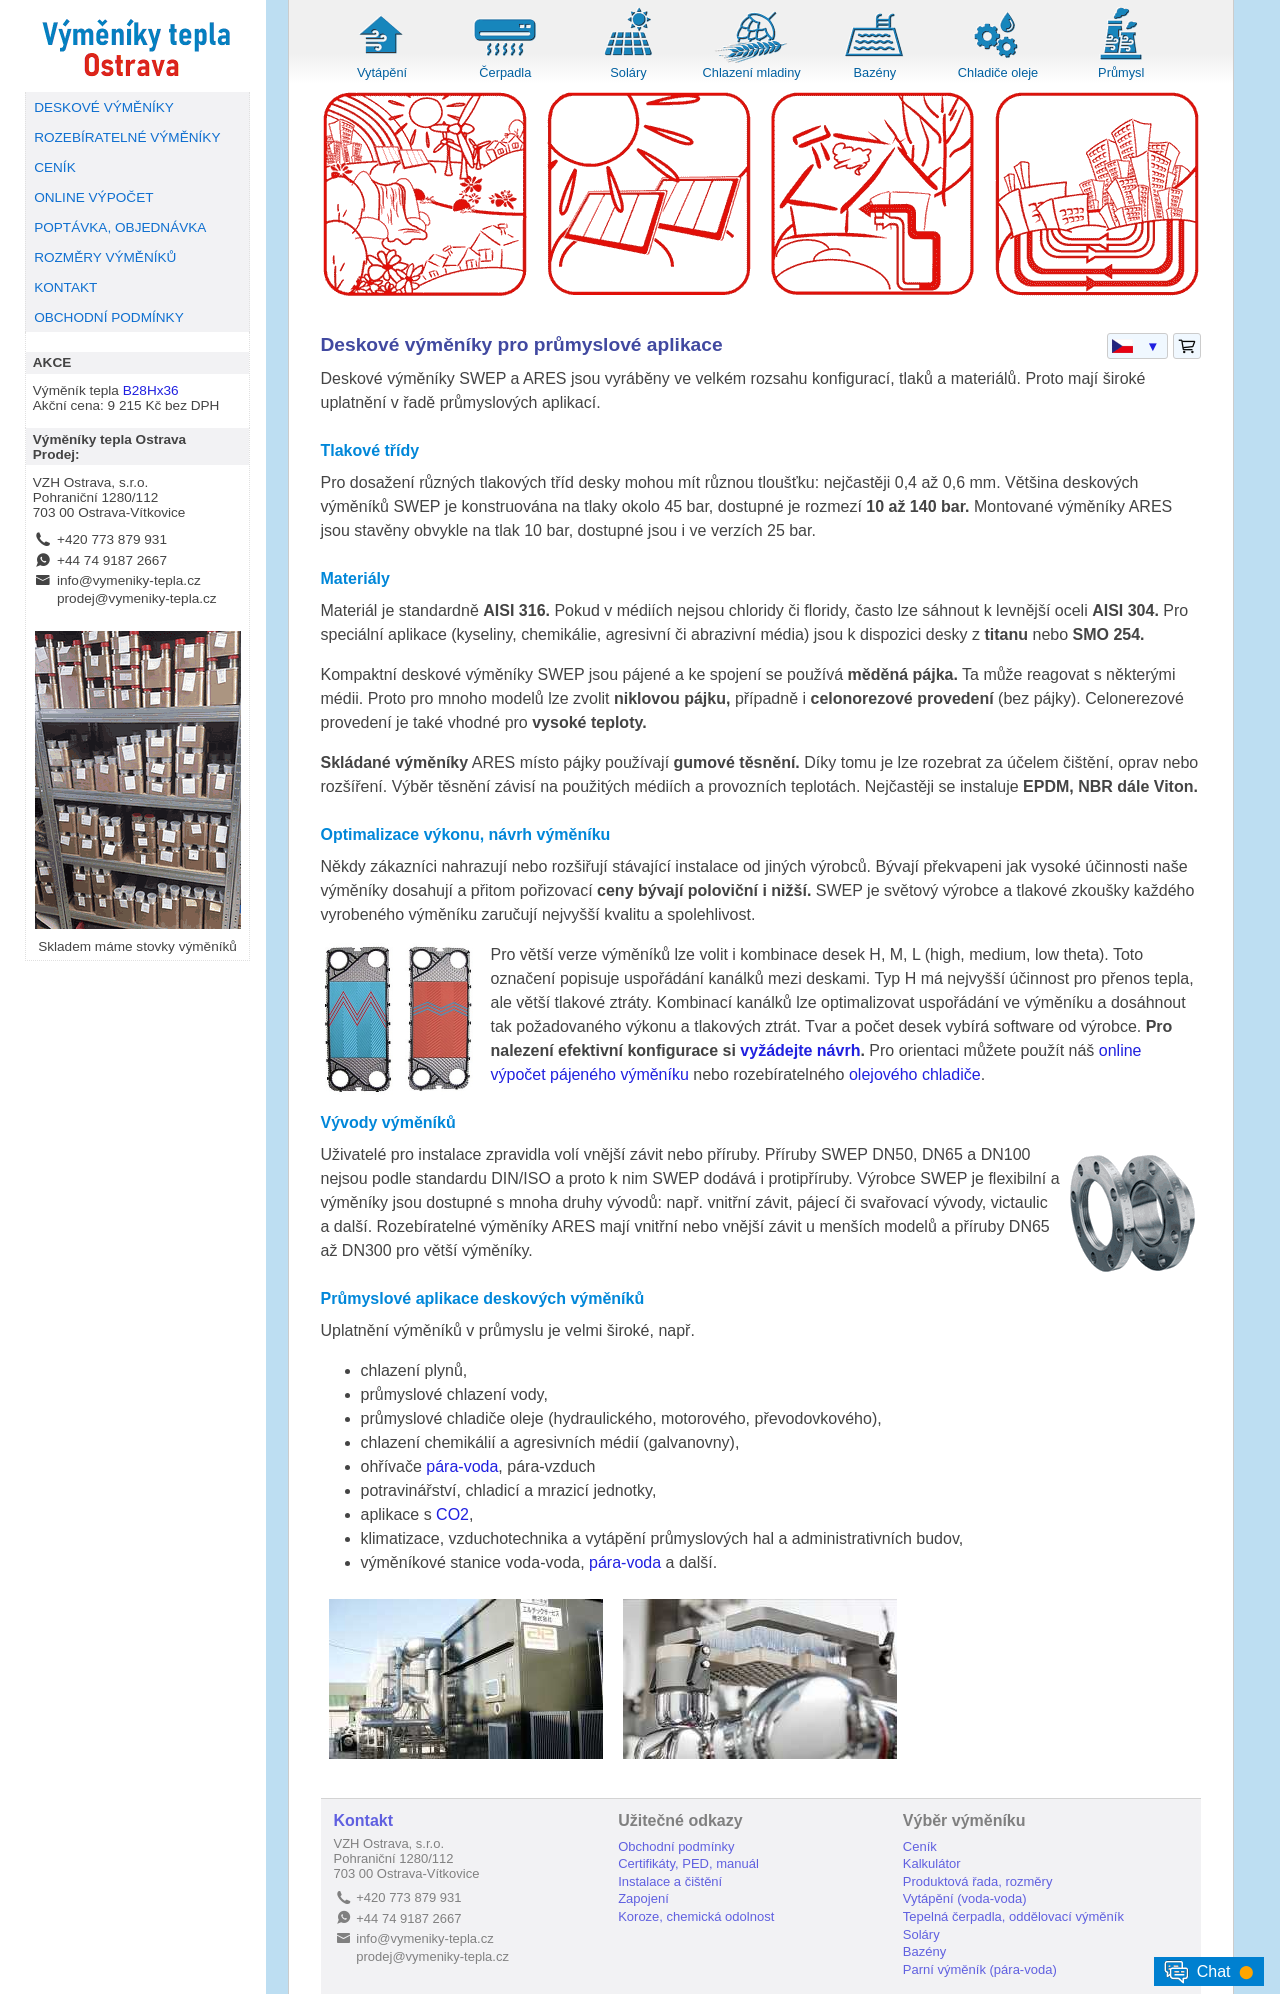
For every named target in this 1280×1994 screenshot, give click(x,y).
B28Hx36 (151, 390)
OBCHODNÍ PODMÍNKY (109, 317)
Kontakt (364, 1820)
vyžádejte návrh (800, 1050)
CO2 (452, 1514)
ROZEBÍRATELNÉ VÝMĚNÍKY (127, 137)
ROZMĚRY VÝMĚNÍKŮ (105, 257)
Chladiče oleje (998, 72)
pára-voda (462, 1466)
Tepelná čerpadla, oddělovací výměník (1013, 1916)
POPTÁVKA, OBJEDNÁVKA (120, 227)
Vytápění (382, 72)
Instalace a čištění (670, 1881)
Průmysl (1121, 72)
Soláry (628, 72)
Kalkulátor (932, 1863)
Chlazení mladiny (752, 72)
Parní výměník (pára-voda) (980, 1969)
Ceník (920, 1846)
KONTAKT (65, 287)
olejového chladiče (915, 1074)
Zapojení (643, 1898)
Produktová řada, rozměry (978, 1881)
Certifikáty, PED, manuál (688, 1863)
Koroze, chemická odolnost (696, 1916)
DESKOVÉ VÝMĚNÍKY (104, 107)
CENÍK (55, 167)
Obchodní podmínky (676, 1846)
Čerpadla (505, 72)
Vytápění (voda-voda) (965, 1898)
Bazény (875, 72)
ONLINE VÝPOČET (93, 197)
